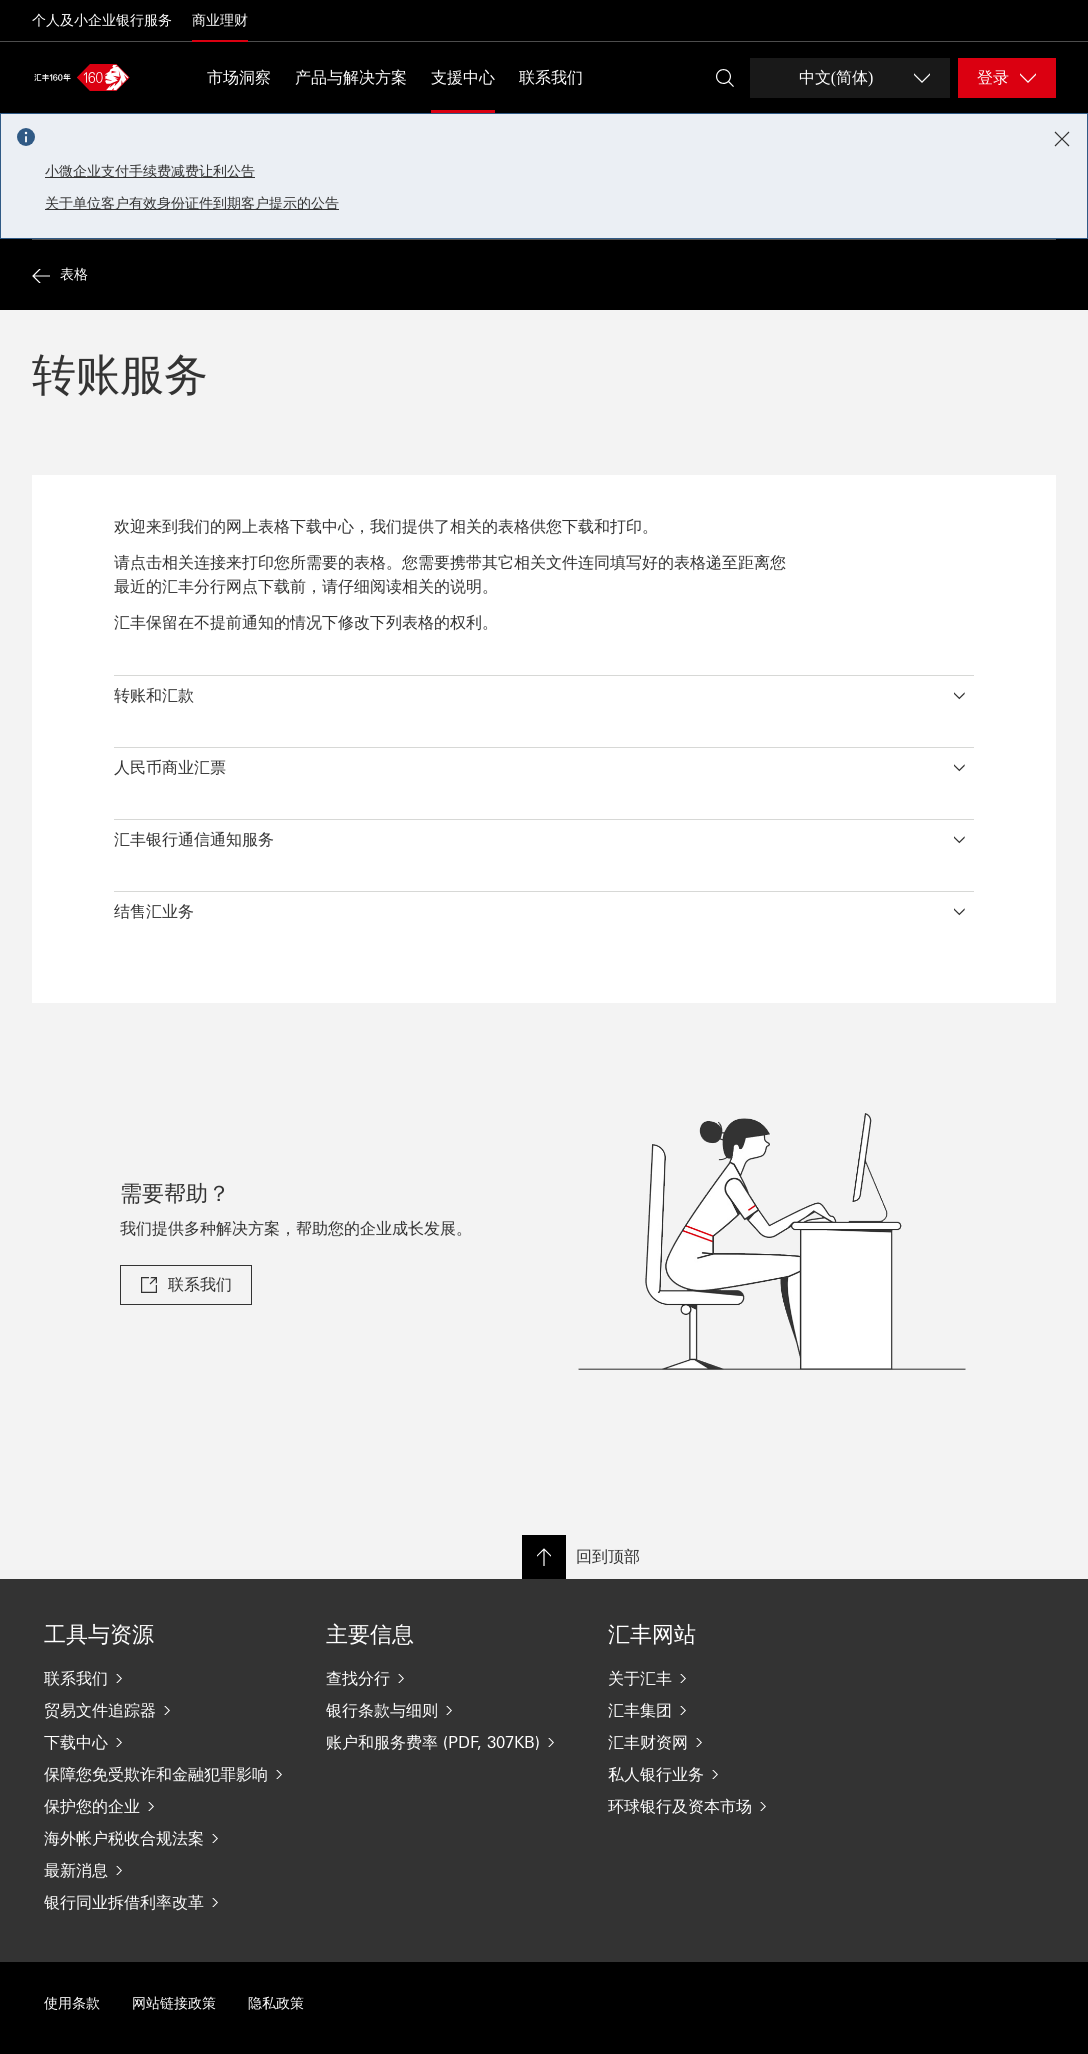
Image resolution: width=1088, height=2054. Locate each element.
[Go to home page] (82, 77)
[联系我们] (169, 1678)
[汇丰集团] (733, 1710)
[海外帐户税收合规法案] (169, 1838)
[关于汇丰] (733, 1678)
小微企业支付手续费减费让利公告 (150, 171)
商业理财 (220, 20)
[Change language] (850, 78)
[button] (544, 691)
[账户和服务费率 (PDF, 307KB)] (451, 1742)
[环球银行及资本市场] (733, 1806)
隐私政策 (276, 2003)
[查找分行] (451, 1678)
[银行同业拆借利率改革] (169, 1902)
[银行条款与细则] (451, 1710)
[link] (186, 1285)
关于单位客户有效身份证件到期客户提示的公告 (192, 203)
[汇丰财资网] (733, 1742)
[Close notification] (1062, 139)
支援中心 (463, 77)
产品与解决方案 (351, 77)
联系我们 (551, 77)
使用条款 (72, 2003)
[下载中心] (169, 1742)
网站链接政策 (174, 2003)
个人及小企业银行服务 (102, 20)
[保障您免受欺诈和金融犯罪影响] (169, 1774)
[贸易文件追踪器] (169, 1710)
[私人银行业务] (733, 1774)
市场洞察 (239, 77)
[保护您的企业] (169, 1806)
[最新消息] (169, 1870)
